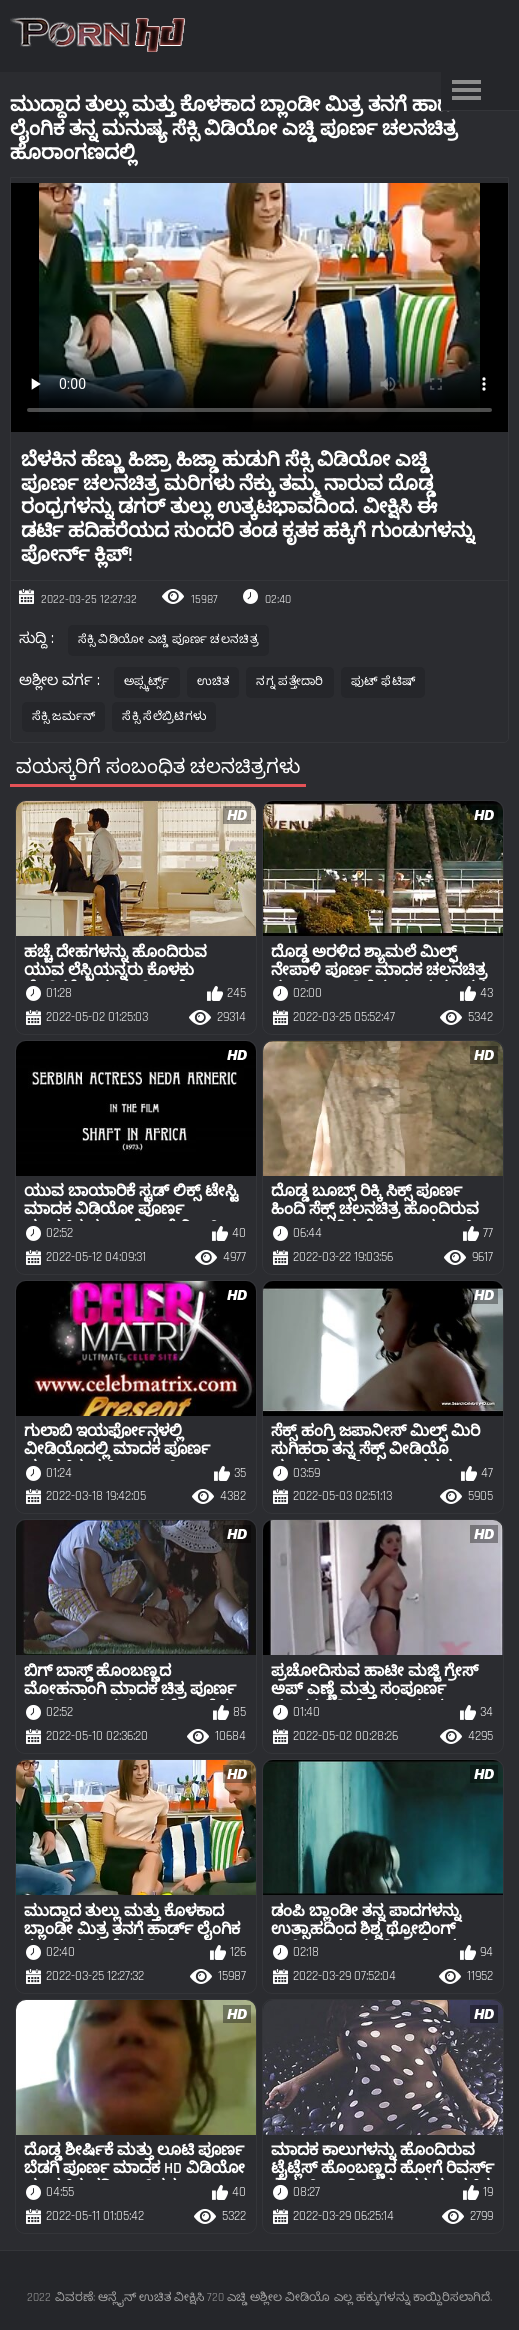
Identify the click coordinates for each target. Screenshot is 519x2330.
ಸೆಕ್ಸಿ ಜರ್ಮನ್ (64, 716)
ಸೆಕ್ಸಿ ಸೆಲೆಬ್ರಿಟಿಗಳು (164, 716)
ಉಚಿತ (213, 681)
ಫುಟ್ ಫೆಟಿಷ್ (383, 681)
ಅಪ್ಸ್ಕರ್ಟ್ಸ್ (147, 681)
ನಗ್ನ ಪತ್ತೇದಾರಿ (289, 681)
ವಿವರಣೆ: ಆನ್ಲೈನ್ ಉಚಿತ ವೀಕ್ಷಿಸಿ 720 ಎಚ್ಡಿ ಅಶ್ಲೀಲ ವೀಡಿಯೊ (192, 2297)
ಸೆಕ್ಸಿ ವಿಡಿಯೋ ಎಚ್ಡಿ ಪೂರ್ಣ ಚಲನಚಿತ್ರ (168, 639)
